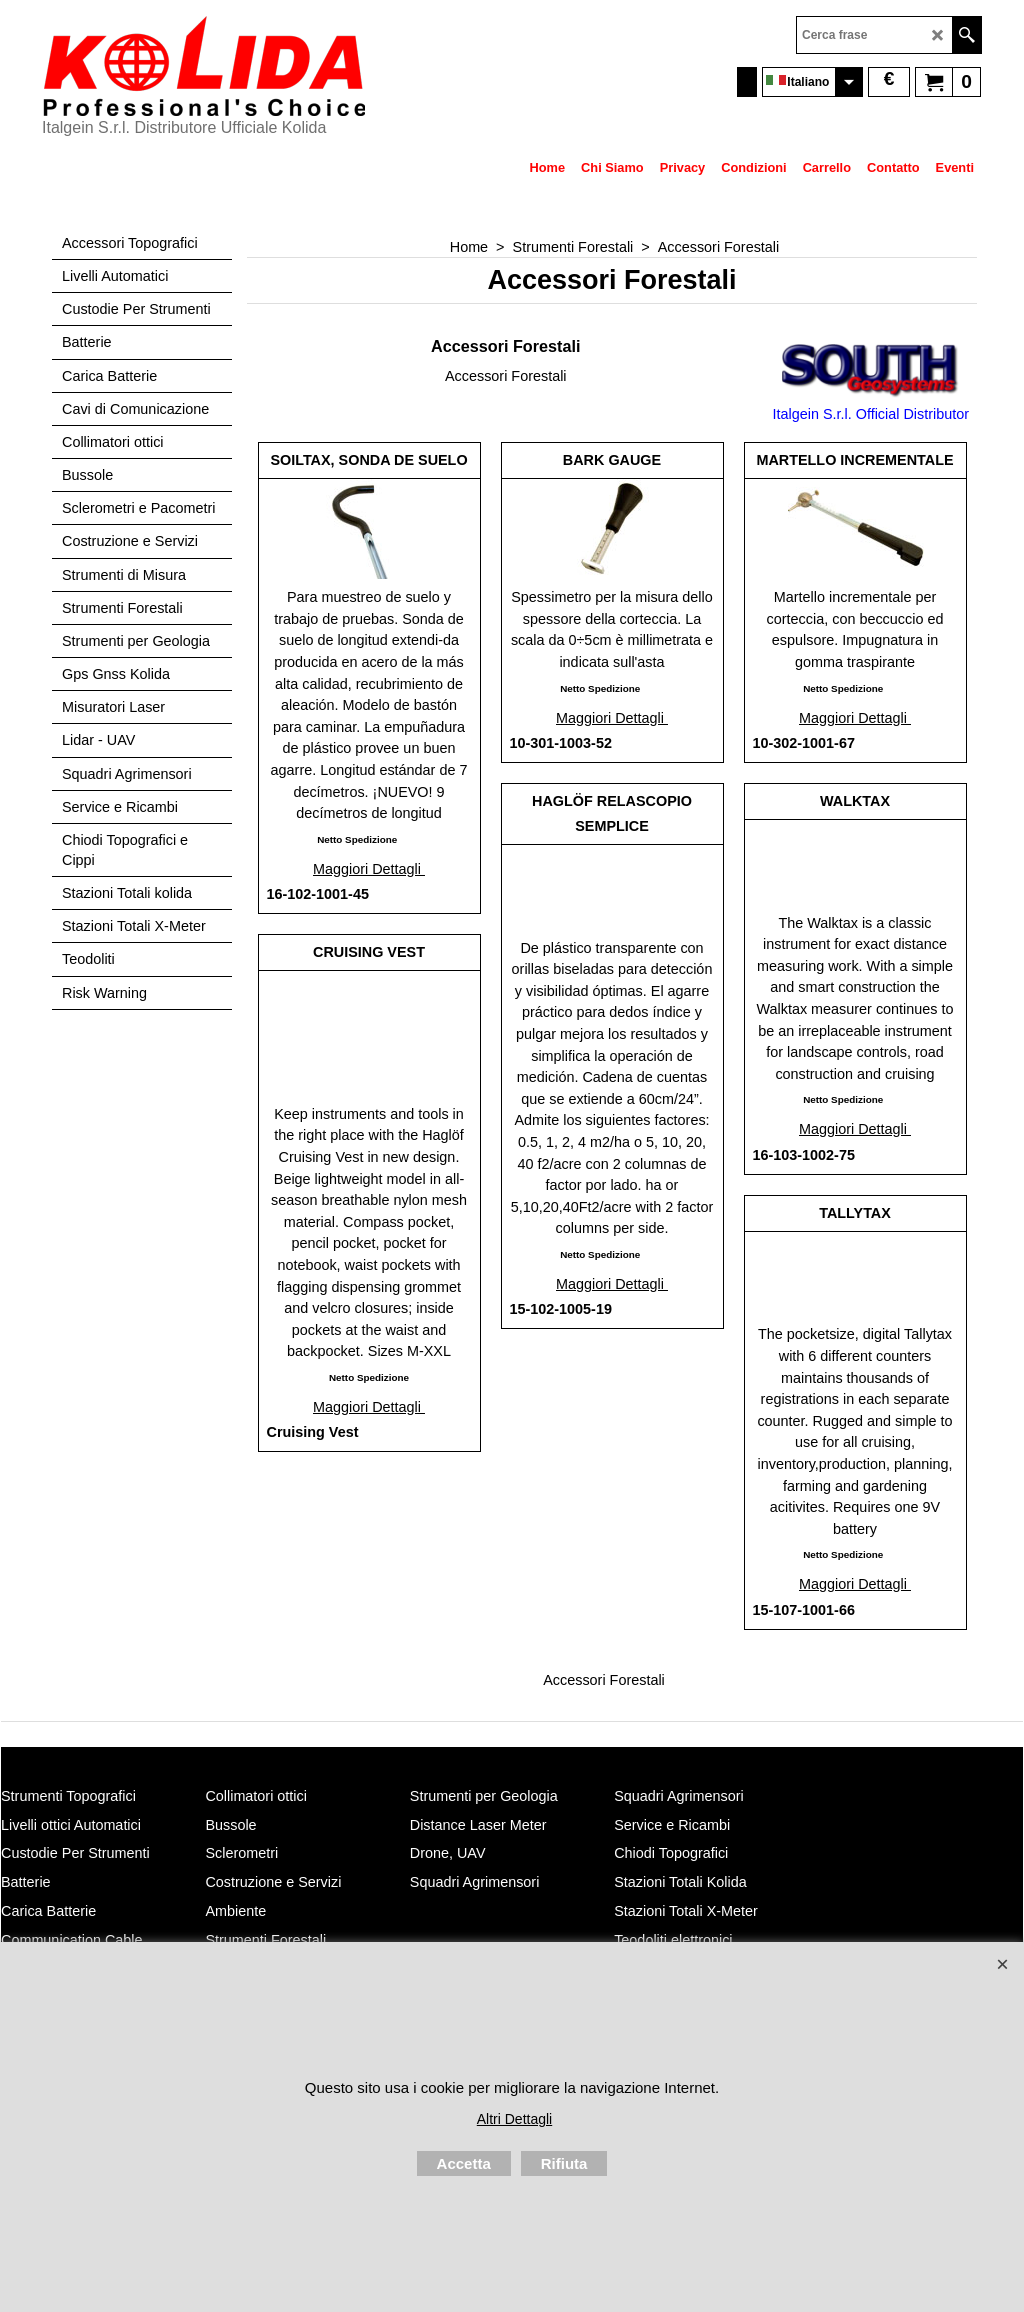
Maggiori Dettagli (369, 869)
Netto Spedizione (357, 839)
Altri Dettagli (514, 2119)
